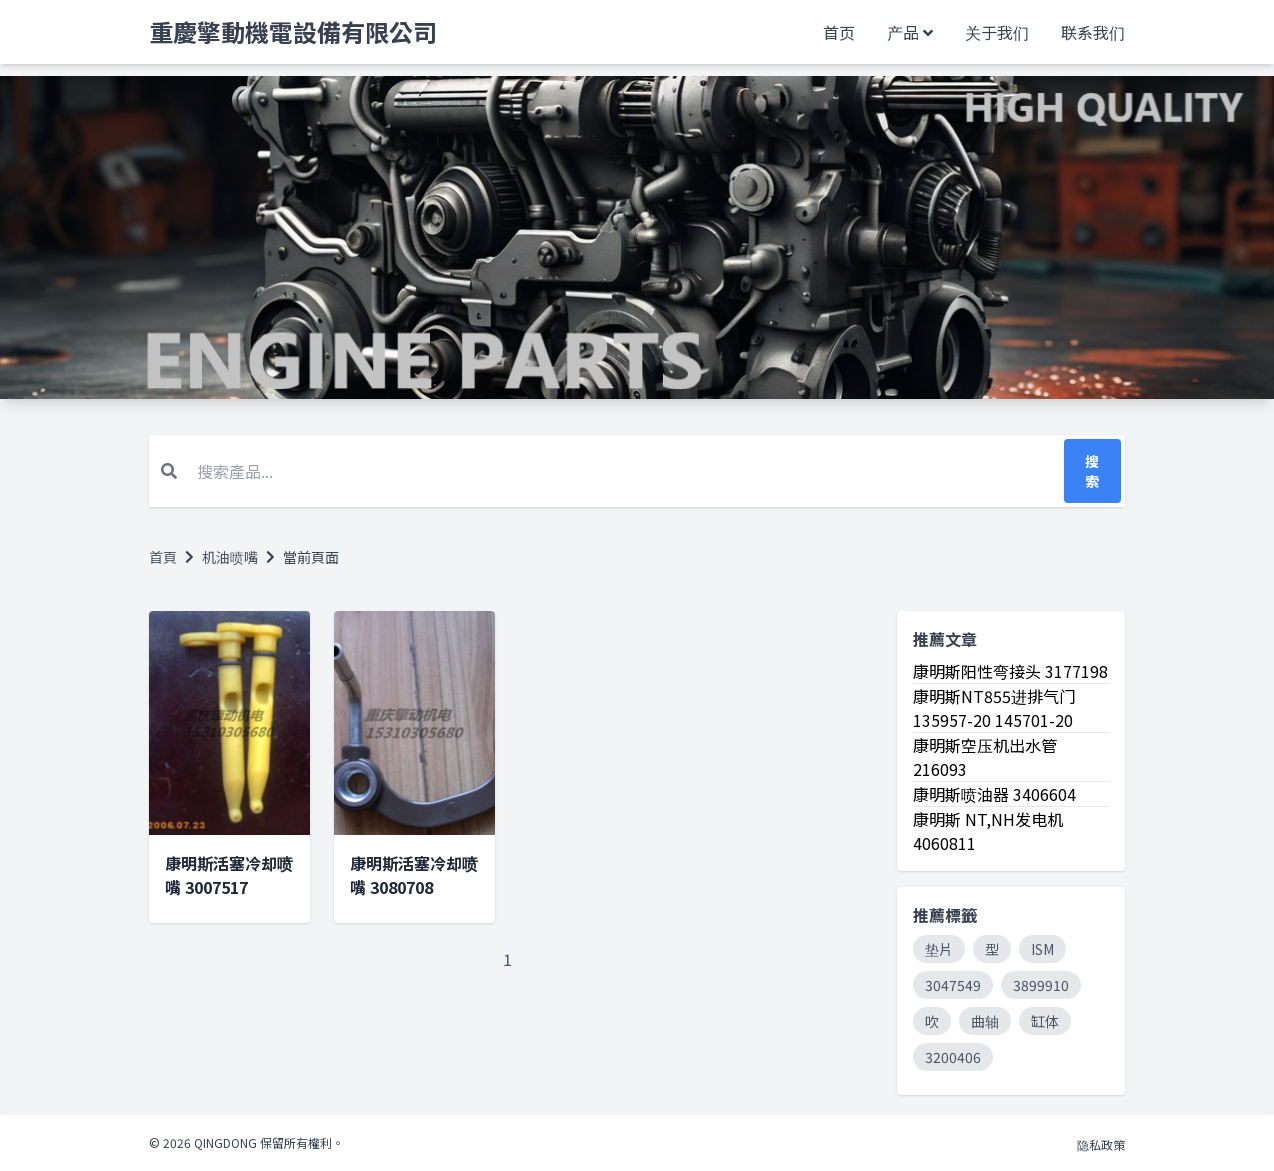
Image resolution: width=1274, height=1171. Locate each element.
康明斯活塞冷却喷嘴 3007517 (229, 875)
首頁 (163, 557)
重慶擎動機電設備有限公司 (293, 32)
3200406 (953, 1057)
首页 (839, 32)
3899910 (1041, 985)
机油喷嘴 (230, 557)
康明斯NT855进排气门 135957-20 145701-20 (994, 708)
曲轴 (985, 1021)
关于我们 (997, 32)
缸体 (1045, 1021)
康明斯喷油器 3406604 (994, 794)
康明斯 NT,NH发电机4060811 (988, 831)
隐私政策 (1101, 1144)
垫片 (939, 949)
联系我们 (1093, 32)
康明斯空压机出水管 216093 (985, 757)
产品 (903, 32)
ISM (1042, 949)
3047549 (953, 985)
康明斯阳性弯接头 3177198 (1010, 671)
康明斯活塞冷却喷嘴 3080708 (414, 875)
